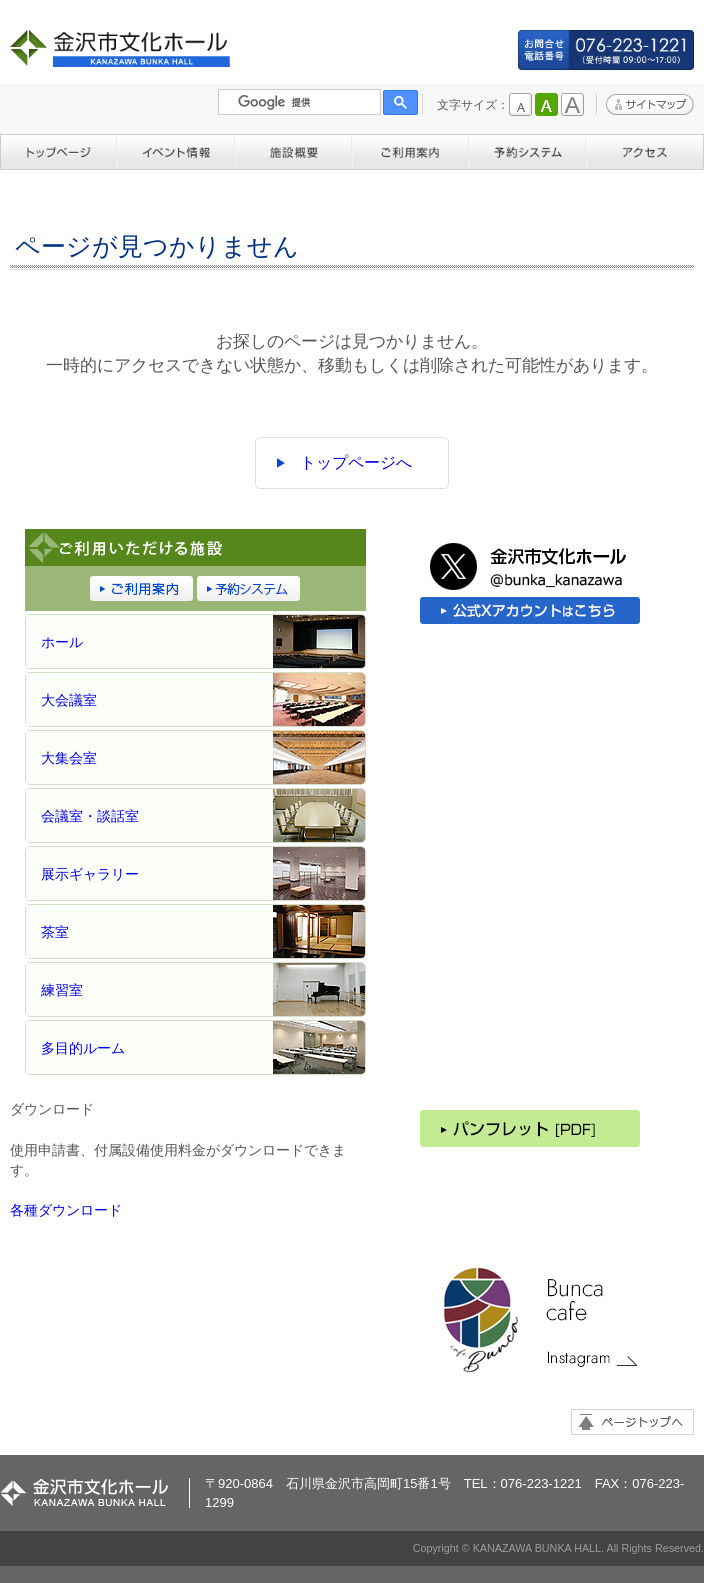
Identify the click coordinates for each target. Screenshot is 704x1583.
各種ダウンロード (66, 1210)
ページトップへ (632, 1422)
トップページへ (356, 462)
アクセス (644, 150)
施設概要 (293, 150)
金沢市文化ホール (126, 48)
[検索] (309, 102)
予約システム (527, 150)
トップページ (58, 150)
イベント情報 (175, 150)
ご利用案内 (410, 150)
